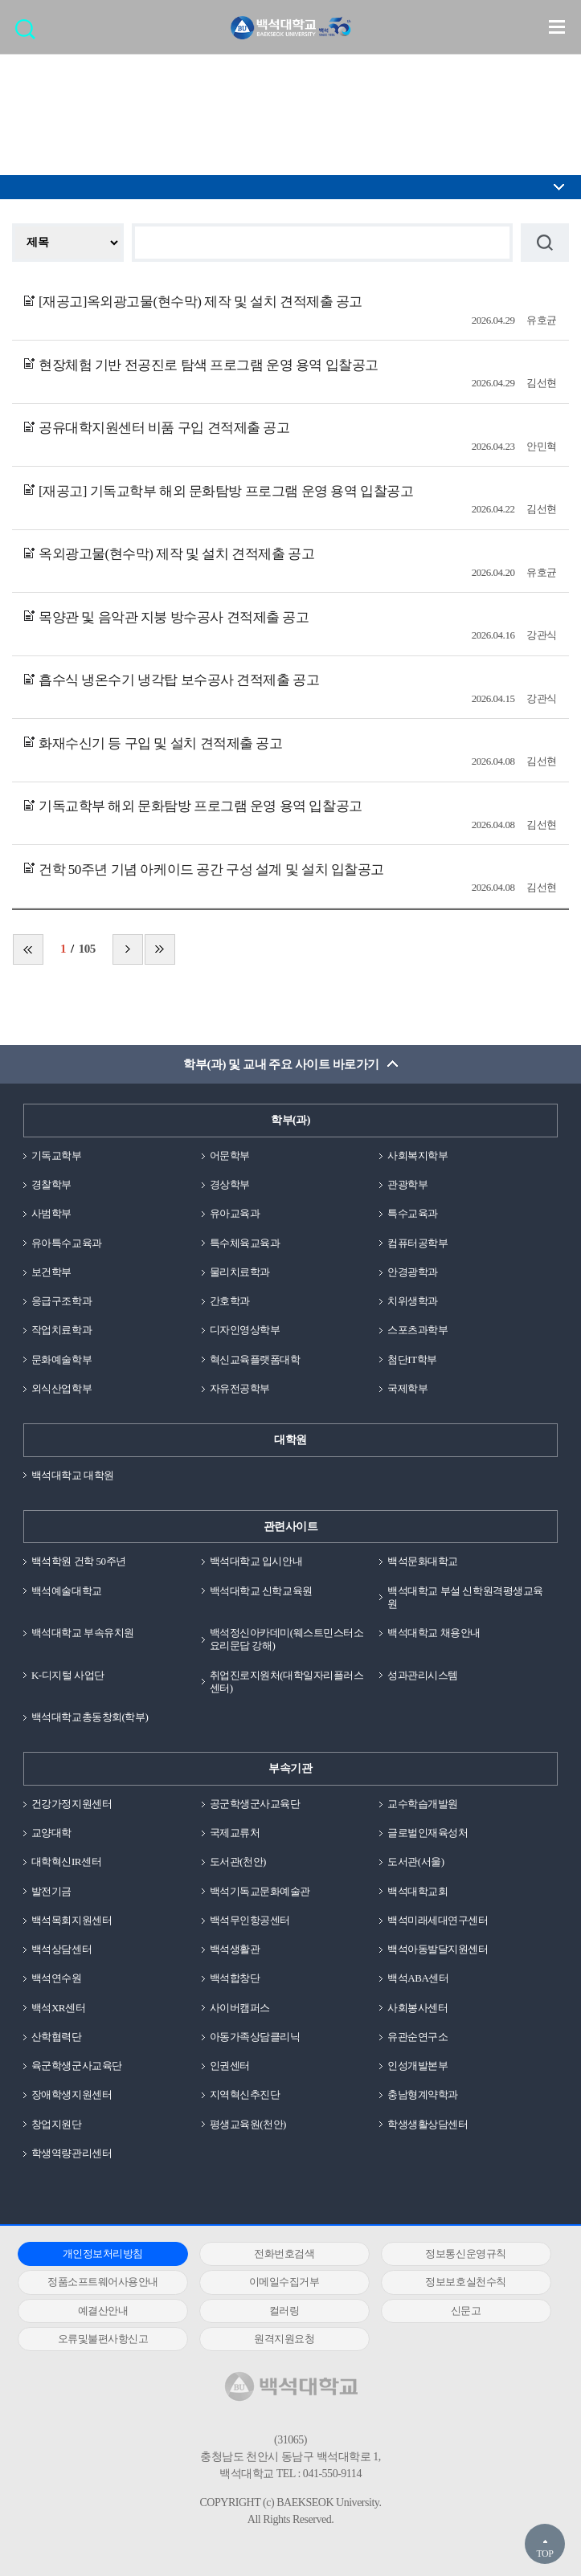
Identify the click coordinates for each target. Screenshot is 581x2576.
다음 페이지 (128, 949)
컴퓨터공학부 (417, 1243)
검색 (29, 34)
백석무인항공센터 (250, 1920)
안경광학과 (412, 1272)
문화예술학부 (61, 1359)
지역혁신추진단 (245, 2094)
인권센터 (230, 2066)
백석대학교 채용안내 (433, 1633)
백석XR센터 (58, 2008)
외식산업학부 (61, 1388)
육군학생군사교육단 (76, 2066)
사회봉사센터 (417, 2008)
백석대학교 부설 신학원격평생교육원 (464, 1597)
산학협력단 (56, 2037)
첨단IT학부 (411, 1359)
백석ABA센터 (417, 1978)
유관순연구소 (417, 2037)
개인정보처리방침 (103, 2253)
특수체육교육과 (245, 1243)
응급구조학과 (61, 1301)
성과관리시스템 (422, 1675)
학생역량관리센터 (71, 2153)
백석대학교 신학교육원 (261, 1591)
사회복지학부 (417, 1155)
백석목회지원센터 (71, 1920)
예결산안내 (103, 2311)
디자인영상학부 (245, 1330)
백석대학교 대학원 (72, 1475)
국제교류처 (235, 1833)
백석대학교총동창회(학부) (89, 1717)
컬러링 (284, 2311)
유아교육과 (235, 1213)
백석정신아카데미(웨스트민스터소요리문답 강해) (287, 1639)
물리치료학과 (240, 1272)
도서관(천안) (238, 1861)
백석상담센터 (61, 1949)
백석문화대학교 (422, 1561)
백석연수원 (56, 1978)
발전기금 (51, 1891)
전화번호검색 (284, 2253)
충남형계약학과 (422, 2094)
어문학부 (230, 1155)
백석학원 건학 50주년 (78, 1561)
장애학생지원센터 (71, 2094)
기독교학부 (56, 1155)
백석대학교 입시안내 (256, 1561)
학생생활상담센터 (427, 2124)
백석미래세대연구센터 (437, 1920)
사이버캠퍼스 (240, 2008)
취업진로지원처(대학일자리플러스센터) (287, 1681)
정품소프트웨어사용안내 (102, 2282)
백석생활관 (235, 1949)
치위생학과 (412, 1301)
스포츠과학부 (417, 1330)
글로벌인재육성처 (427, 1833)
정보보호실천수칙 (465, 2282)
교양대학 (51, 1833)
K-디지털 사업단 (67, 1675)
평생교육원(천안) (248, 2124)
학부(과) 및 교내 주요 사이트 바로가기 (280, 1064)
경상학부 (230, 1184)
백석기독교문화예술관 (260, 1891)
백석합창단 (235, 1978)
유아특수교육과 (66, 1243)
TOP (544, 2553)
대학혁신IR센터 (66, 1861)
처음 (28, 949)
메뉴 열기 (557, 26)
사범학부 (51, 1213)
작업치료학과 (61, 1330)
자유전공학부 (240, 1388)
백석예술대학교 (66, 1591)
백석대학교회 (417, 1891)
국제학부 (407, 1388)
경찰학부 (51, 1184)
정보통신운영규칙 (465, 2253)
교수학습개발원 (422, 1804)
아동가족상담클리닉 (255, 2037)
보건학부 (51, 1272)
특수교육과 (412, 1213)
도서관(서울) (415, 1861)
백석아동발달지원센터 (437, 1949)
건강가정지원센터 (71, 1804)
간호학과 (230, 1301)
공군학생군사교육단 (255, 1804)
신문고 (466, 2311)
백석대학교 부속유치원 (82, 1633)
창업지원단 (56, 2124)
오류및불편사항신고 (103, 2339)
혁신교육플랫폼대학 (255, 1359)
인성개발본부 (417, 2066)
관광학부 (407, 1184)
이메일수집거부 (284, 2282)
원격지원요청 (284, 2339)
